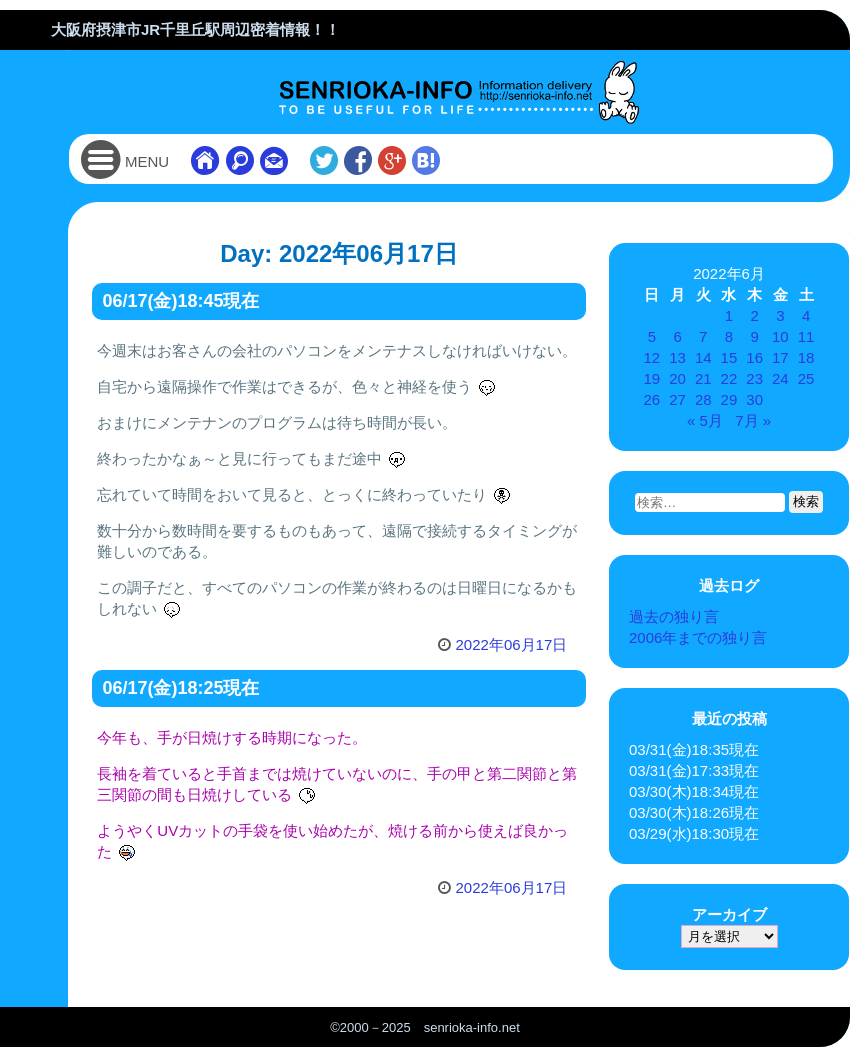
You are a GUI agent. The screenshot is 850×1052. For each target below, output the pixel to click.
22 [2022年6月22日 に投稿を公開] (729, 378)
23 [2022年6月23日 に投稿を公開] (754, 378)
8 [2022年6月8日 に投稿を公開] (729, 336)
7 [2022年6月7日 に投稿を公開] (703, 336)
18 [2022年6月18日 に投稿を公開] (806, 357)
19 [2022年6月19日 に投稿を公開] (652, 378)
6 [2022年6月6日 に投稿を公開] (677, 336)
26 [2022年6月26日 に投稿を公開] (652, 399)
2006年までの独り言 (698, 637)
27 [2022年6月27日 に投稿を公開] (677, 399)
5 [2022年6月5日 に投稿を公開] (652, 336)
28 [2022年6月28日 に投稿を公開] (703, 399)
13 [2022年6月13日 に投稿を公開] (677, 357)
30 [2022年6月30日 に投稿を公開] (754, 399)
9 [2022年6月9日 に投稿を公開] (754, 336)
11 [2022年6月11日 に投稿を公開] (806, 336)
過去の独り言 (674, 616)
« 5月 (705, 420)
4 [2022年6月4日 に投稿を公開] (806, 315)
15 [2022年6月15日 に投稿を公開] (729, 357)
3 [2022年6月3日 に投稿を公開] (780, 315)
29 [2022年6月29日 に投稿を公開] (729, 399)
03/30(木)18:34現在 (694, 791)
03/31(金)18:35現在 (694, 749)
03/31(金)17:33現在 (694, 770)
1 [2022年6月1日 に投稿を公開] (729, 315)
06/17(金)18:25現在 (180, 688)
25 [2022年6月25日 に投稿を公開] (806, 378)
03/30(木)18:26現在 (694, 812)
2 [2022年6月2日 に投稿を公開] (754, 315)
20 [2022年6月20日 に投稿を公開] (677, 378)
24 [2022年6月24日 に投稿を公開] (780, 378)
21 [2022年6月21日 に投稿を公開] (703, 378)
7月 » (753, 420)
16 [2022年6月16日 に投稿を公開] (754, 357)
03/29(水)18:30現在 (694, 833)
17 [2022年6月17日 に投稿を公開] (780, 357)
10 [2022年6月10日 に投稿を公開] (780, 336)
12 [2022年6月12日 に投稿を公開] (652, 357)
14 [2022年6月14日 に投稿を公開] (703, 357)
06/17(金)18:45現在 (180, 301)
